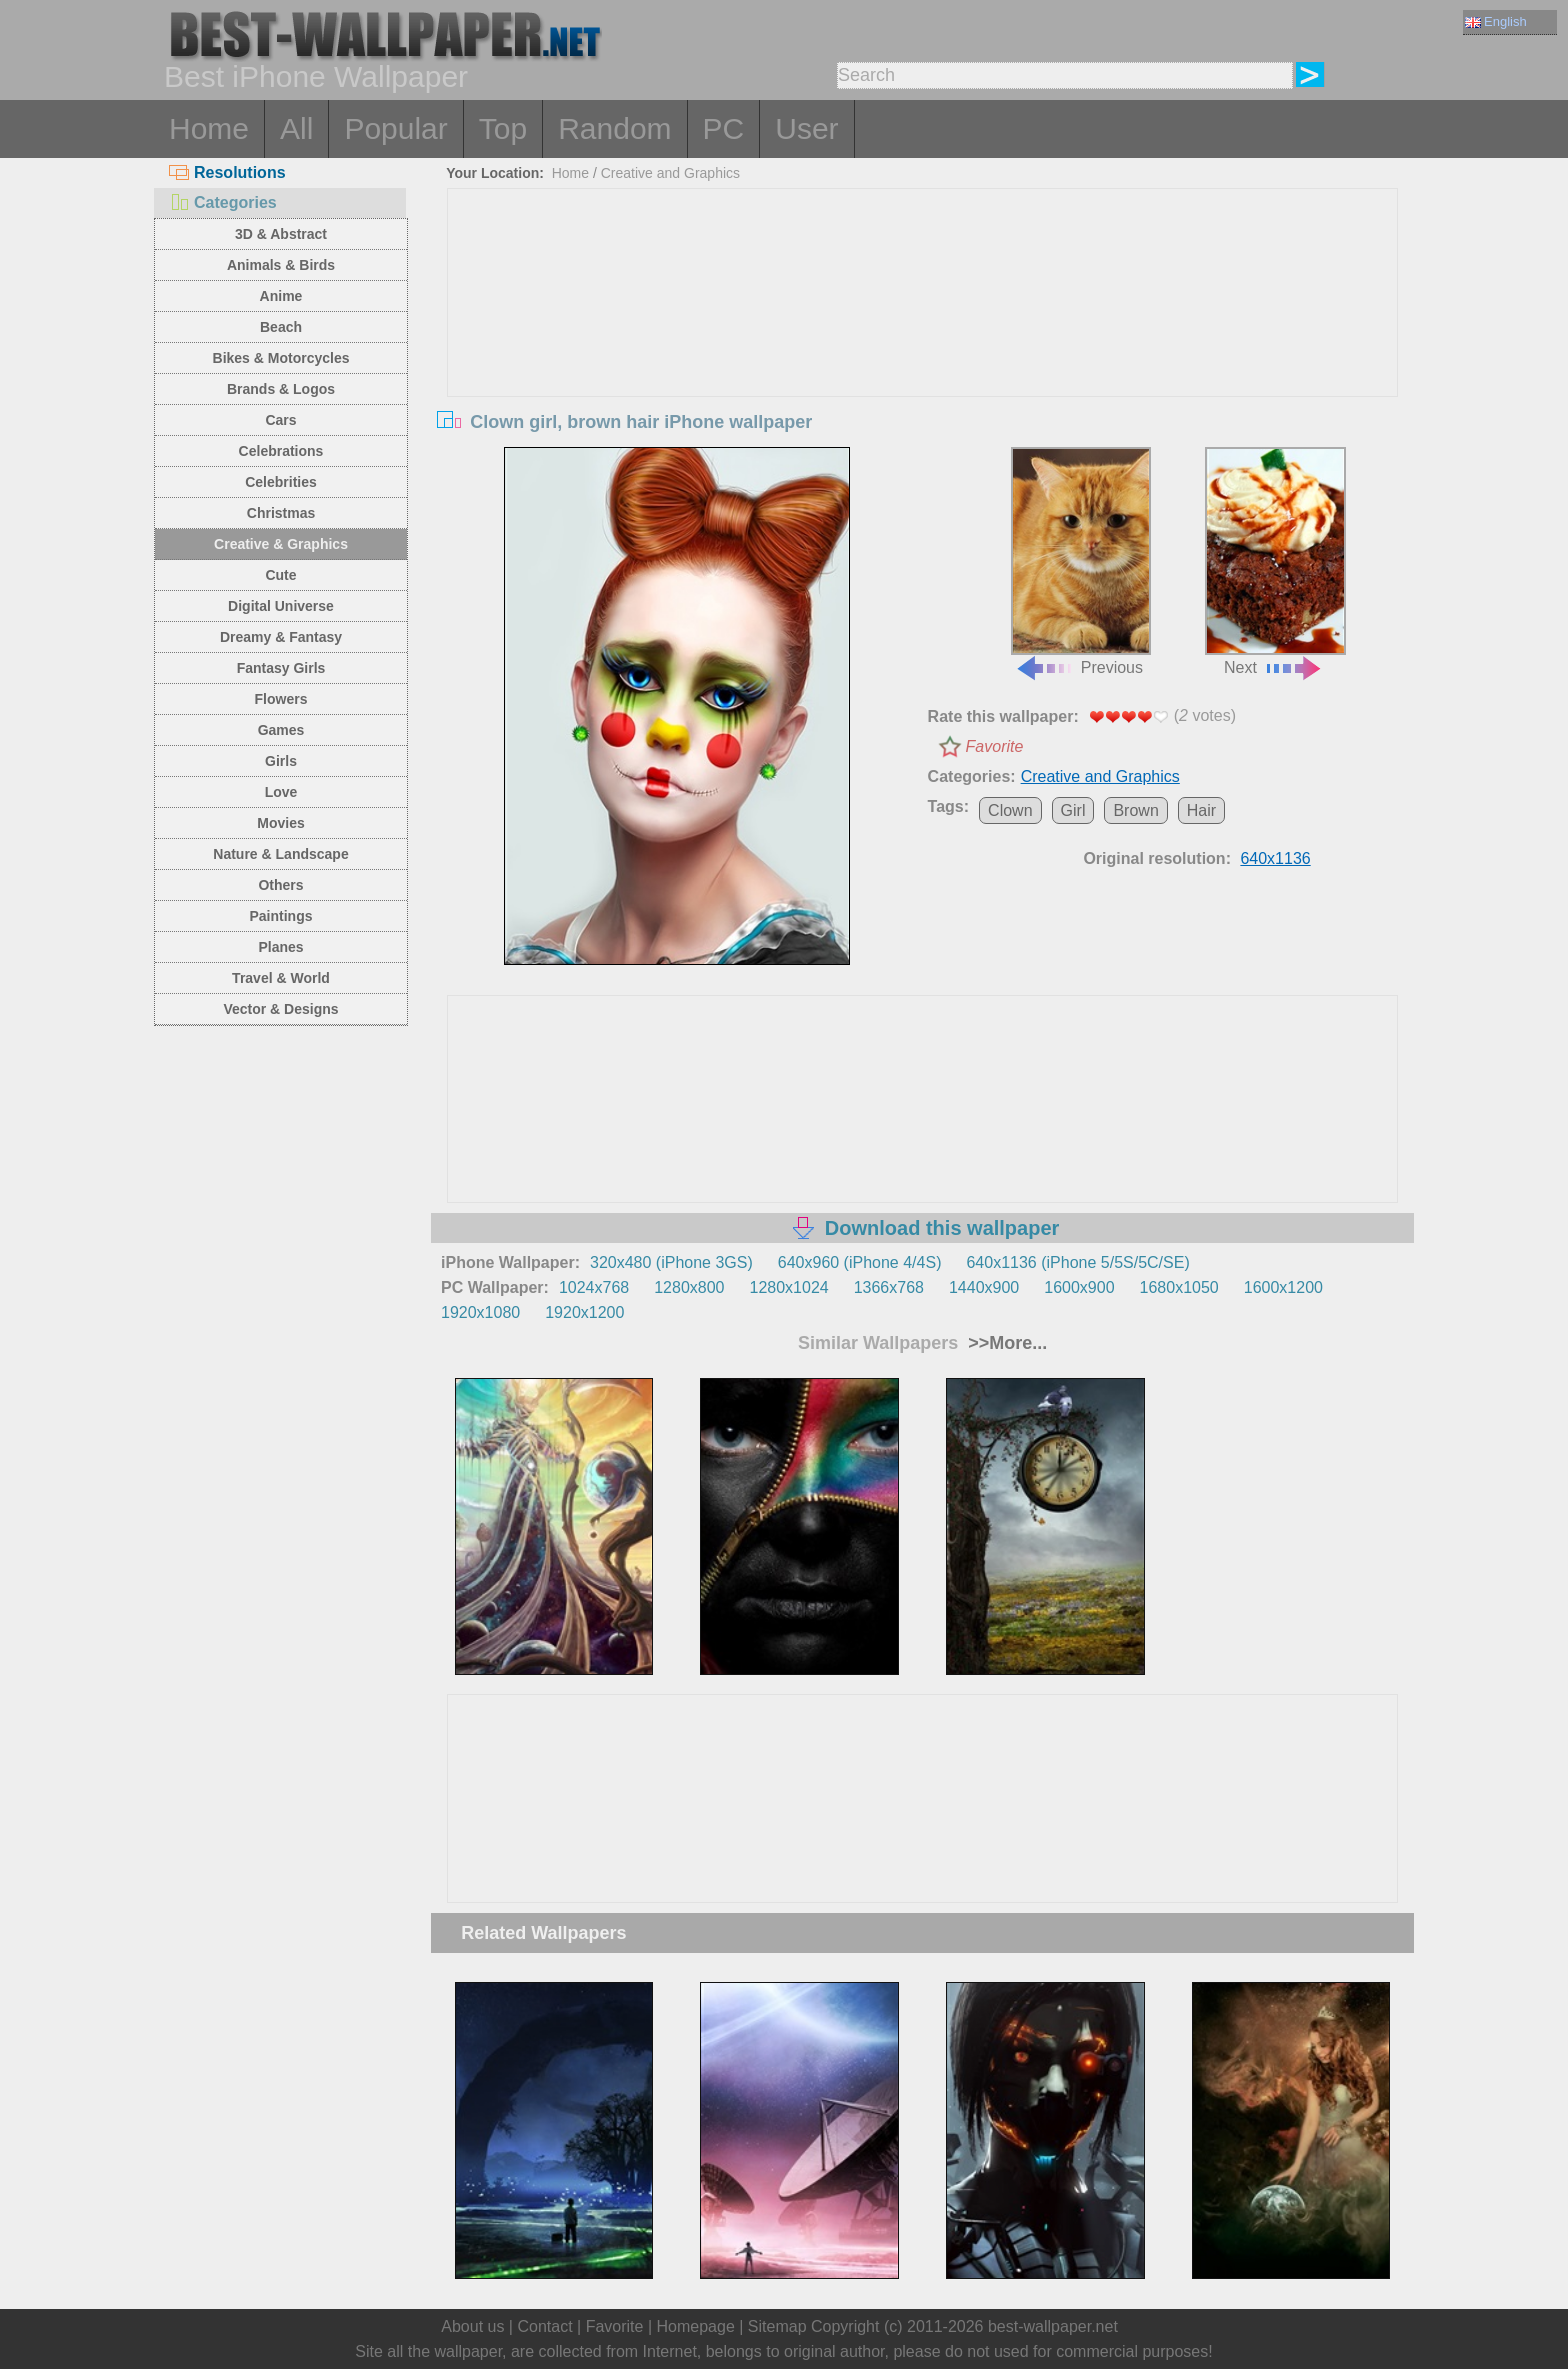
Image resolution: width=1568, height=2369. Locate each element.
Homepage (696, 2326)
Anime (281, 296)
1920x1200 (584, 1312)
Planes (280, 947)
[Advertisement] (923, 339)
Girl (1073, 810)
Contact (544, 2326)
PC (724, 128)
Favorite (995, 746)
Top (503, 128)
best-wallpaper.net (1053, 2326)
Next (1275, 562)
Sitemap (777, 2326)
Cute (280, 575)
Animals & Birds (281, 265)
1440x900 (984, 1287)
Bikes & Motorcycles (281, 358)
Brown (1135, 810)
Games (281, 730)
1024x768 (594, 1287)
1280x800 (689, 1287)
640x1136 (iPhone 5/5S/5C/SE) (1077, 1262)
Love (281, 792)
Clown (1010, 810)
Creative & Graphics (281, 544)
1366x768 (889, 1287)
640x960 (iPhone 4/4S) (860, 1262)
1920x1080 (480, 1312)
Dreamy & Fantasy (281, 637)
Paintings (280, 916)
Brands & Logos (281, 389)
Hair (1201, 810)
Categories (223, 202)
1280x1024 (788, 1287)
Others (280, 885)
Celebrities (281, 482)
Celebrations (281, 451)
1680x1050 (1179, 1287)
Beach (281, 327)
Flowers (281, 699)
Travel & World (281, 978)
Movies (280, 823)
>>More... (1005, 1343)
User (806, 128)
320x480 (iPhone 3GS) (671, 1262)
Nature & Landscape (280, 854)
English (1496, 21)
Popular (395, 128)
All (296, 128)
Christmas (281, 513)
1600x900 (1079, 1287)
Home (209, 128)
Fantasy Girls (281, 668)
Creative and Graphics (670, 173)
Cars (280, 420)
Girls (281, 761)
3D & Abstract (281, 234)
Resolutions (227, 172)
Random (614, 128)
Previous (1081, 562)
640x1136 (1275, 858)
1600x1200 (1283, 1287)
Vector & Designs (280, 1009)
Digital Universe (281, 606)
